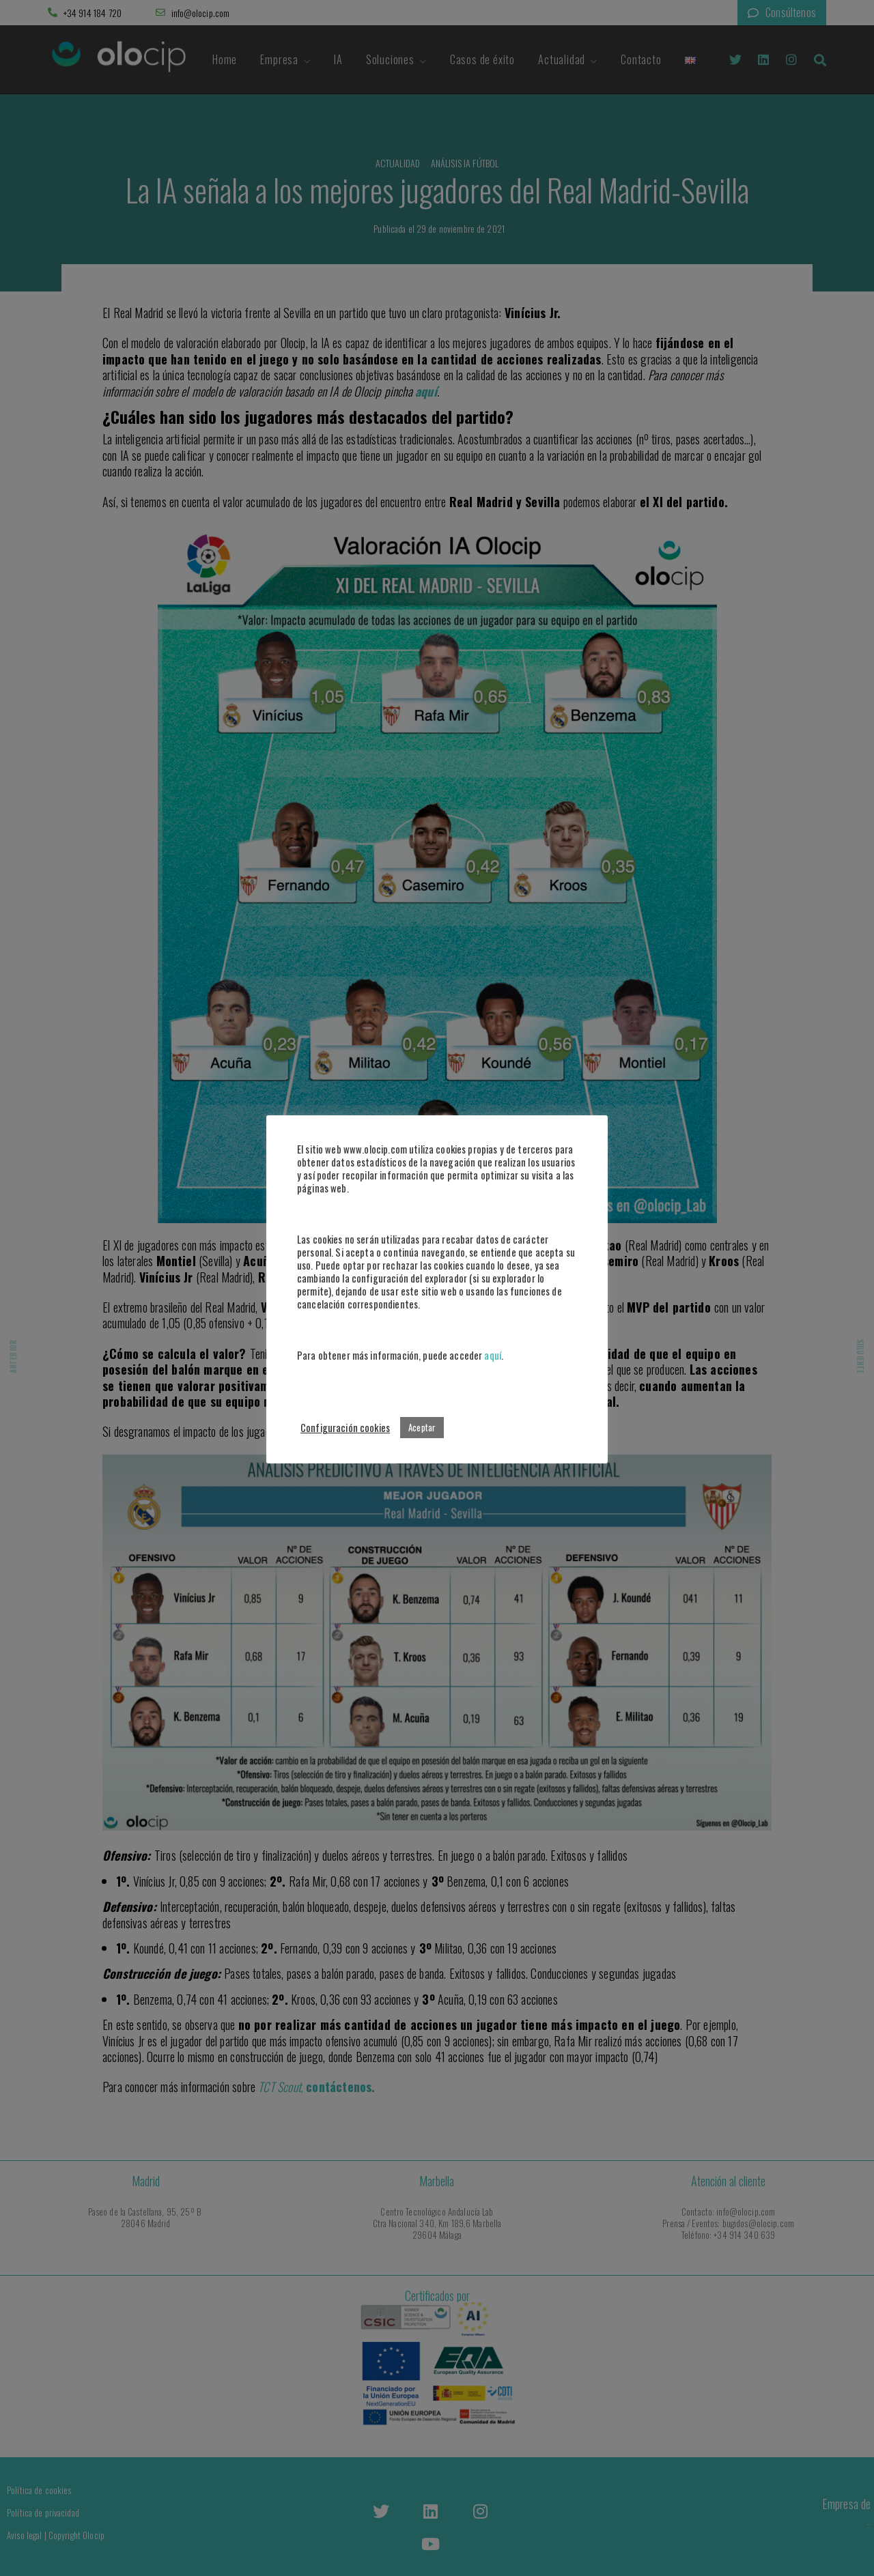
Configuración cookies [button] (345, 1427)
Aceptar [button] (422, 1427)
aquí (492, 1355)
